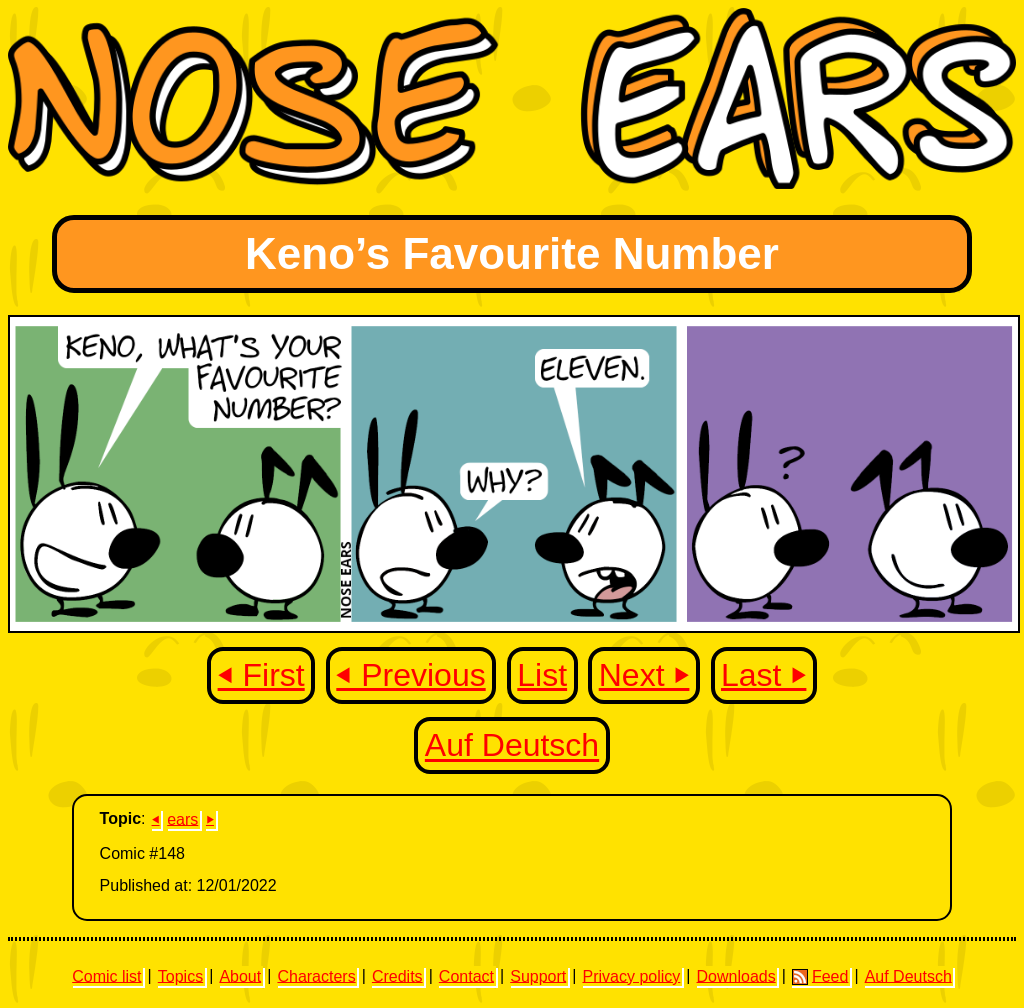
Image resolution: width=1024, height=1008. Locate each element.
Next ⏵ (644, 675)
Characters (316, 975)
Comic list (106, 975)
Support (538, 975)
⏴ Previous (410, 675)
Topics (180, 975)
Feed (820, 976)
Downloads (736, 975)
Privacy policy (631, 975)
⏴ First (261, 675)
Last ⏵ (763, 675)
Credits (397, 975)
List (542, 675)
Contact (466, 975)
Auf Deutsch (512, 746)
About (240, 975)
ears (182, 818)
